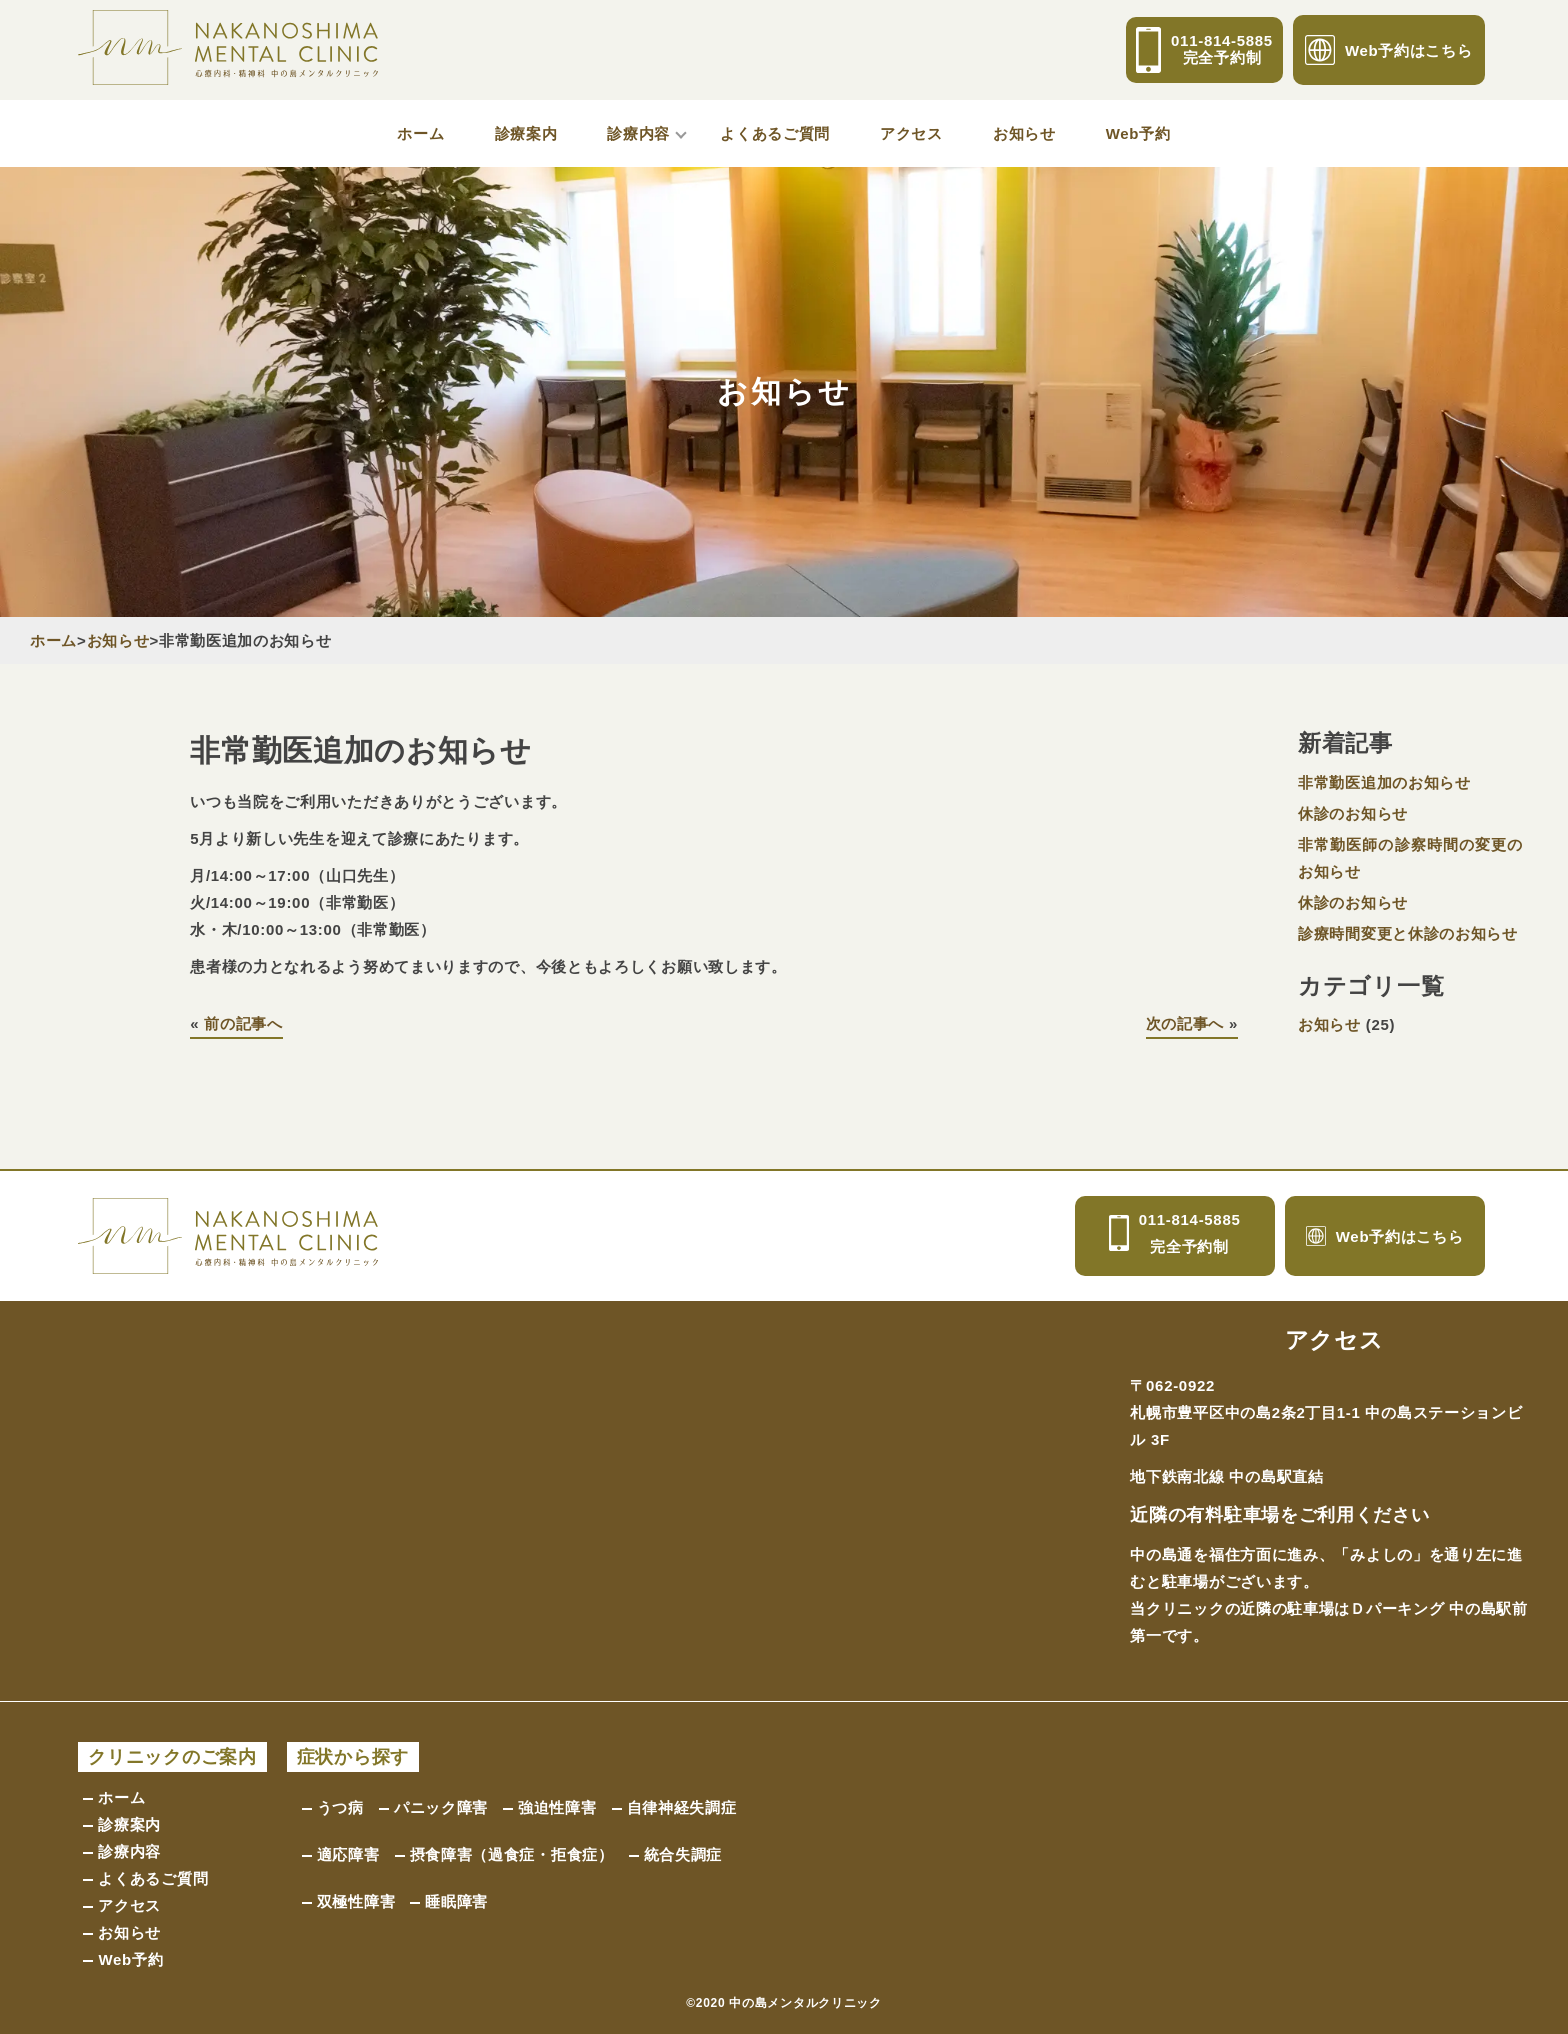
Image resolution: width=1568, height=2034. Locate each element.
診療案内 (526, 133)
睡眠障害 (456, 1901)
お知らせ (1024, 133)
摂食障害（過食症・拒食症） (512, 1854)
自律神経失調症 (682, 1807)
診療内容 (638, 133)
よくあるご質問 (775, 133)
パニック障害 (441, 1807)
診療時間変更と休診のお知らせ (1408, 933)
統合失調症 (683, 1854)
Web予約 (1138, 133)
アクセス (911, 133)
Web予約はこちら (1389, 50)
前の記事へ (243, 1023)
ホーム (420, 133)
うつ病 (340, 1807)
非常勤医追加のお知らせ (1384, 782)
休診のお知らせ (1353, 813)
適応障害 (348, 1854)
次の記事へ (1185, 1023)
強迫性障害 (557, 1807)
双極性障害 (356, 1901)
